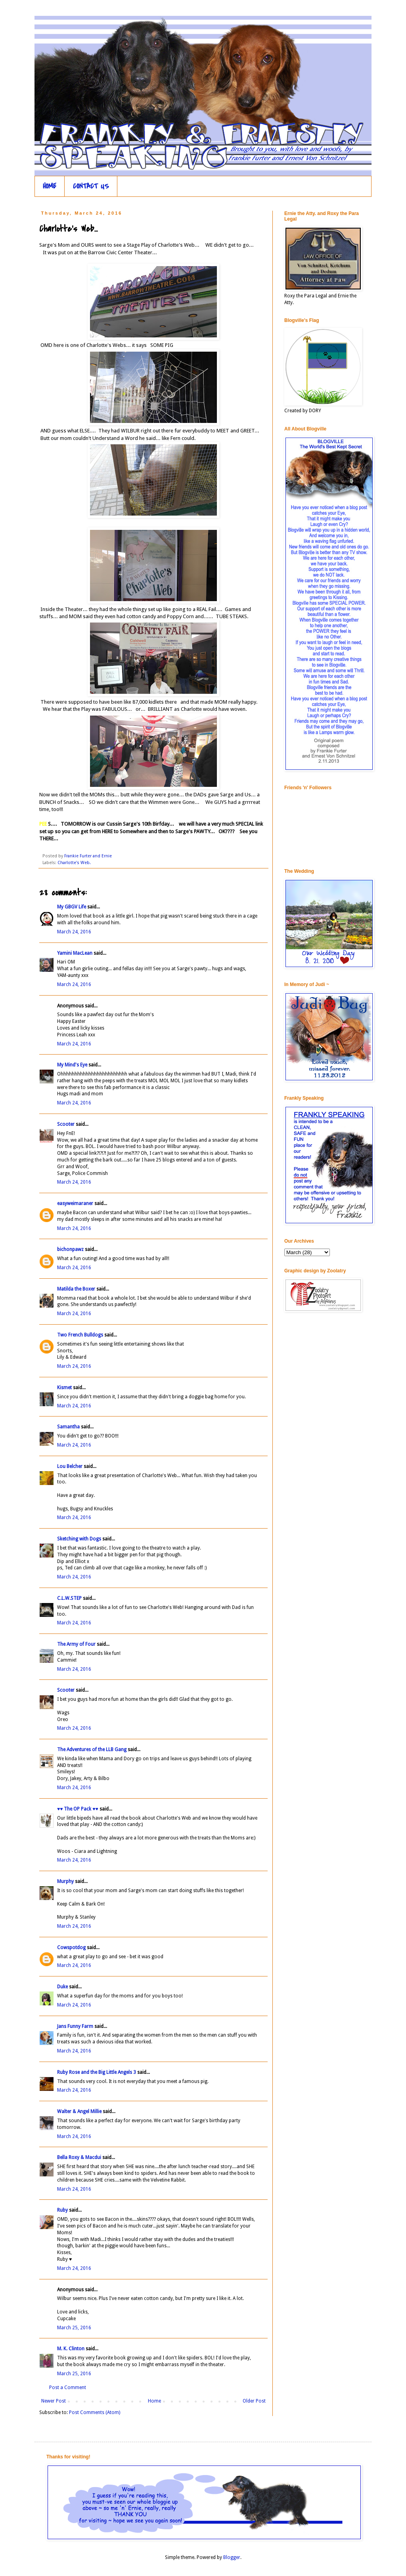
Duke (62, 1987)
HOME (49, 186)
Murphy (65, 1881)
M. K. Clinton (70, 2348)
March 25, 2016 (74, 2327)
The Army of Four (76, 1644)
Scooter (66, 1124)
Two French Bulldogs (80, 1335)
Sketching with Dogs (79, 1539)
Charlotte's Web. (74, 862)
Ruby (62, 2210)
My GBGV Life (71, 907)
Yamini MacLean (74, 953)
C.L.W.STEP (69, 1598)
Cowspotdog (71, 1947)
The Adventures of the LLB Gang (91, 1749)
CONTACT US (91, 186)
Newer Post (53, 2401)
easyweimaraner (75, 1203)
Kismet (64, 1387)
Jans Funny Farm (75, 2026)
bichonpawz (70, 1249)
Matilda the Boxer (76, 1289)
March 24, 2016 (74, 932)
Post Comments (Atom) (94, 2412)
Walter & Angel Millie (79, 2111)
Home (154, 2401)
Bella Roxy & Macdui (79, 2157)
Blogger (231, 2557)
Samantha (69, 1427)
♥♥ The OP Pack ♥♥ (77, 1809)
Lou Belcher (69, 1466)
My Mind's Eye (72, 1065)
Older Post (254, 2401)
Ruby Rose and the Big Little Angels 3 (96, 2072)
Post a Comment (67, 2387)
